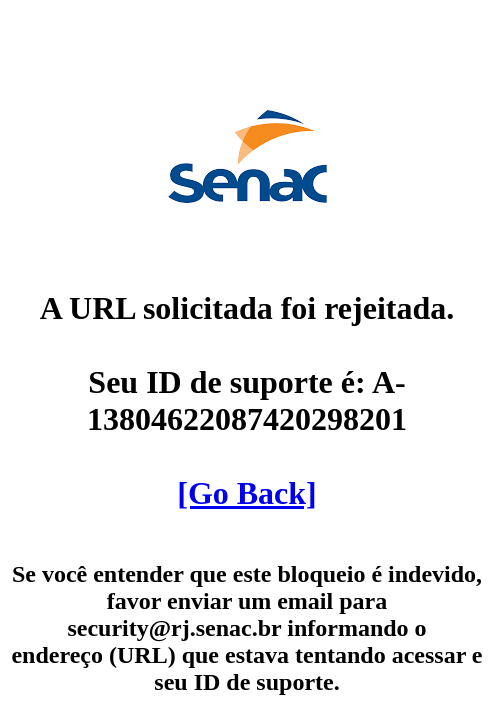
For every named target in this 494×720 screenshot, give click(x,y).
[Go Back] (247, 493)
